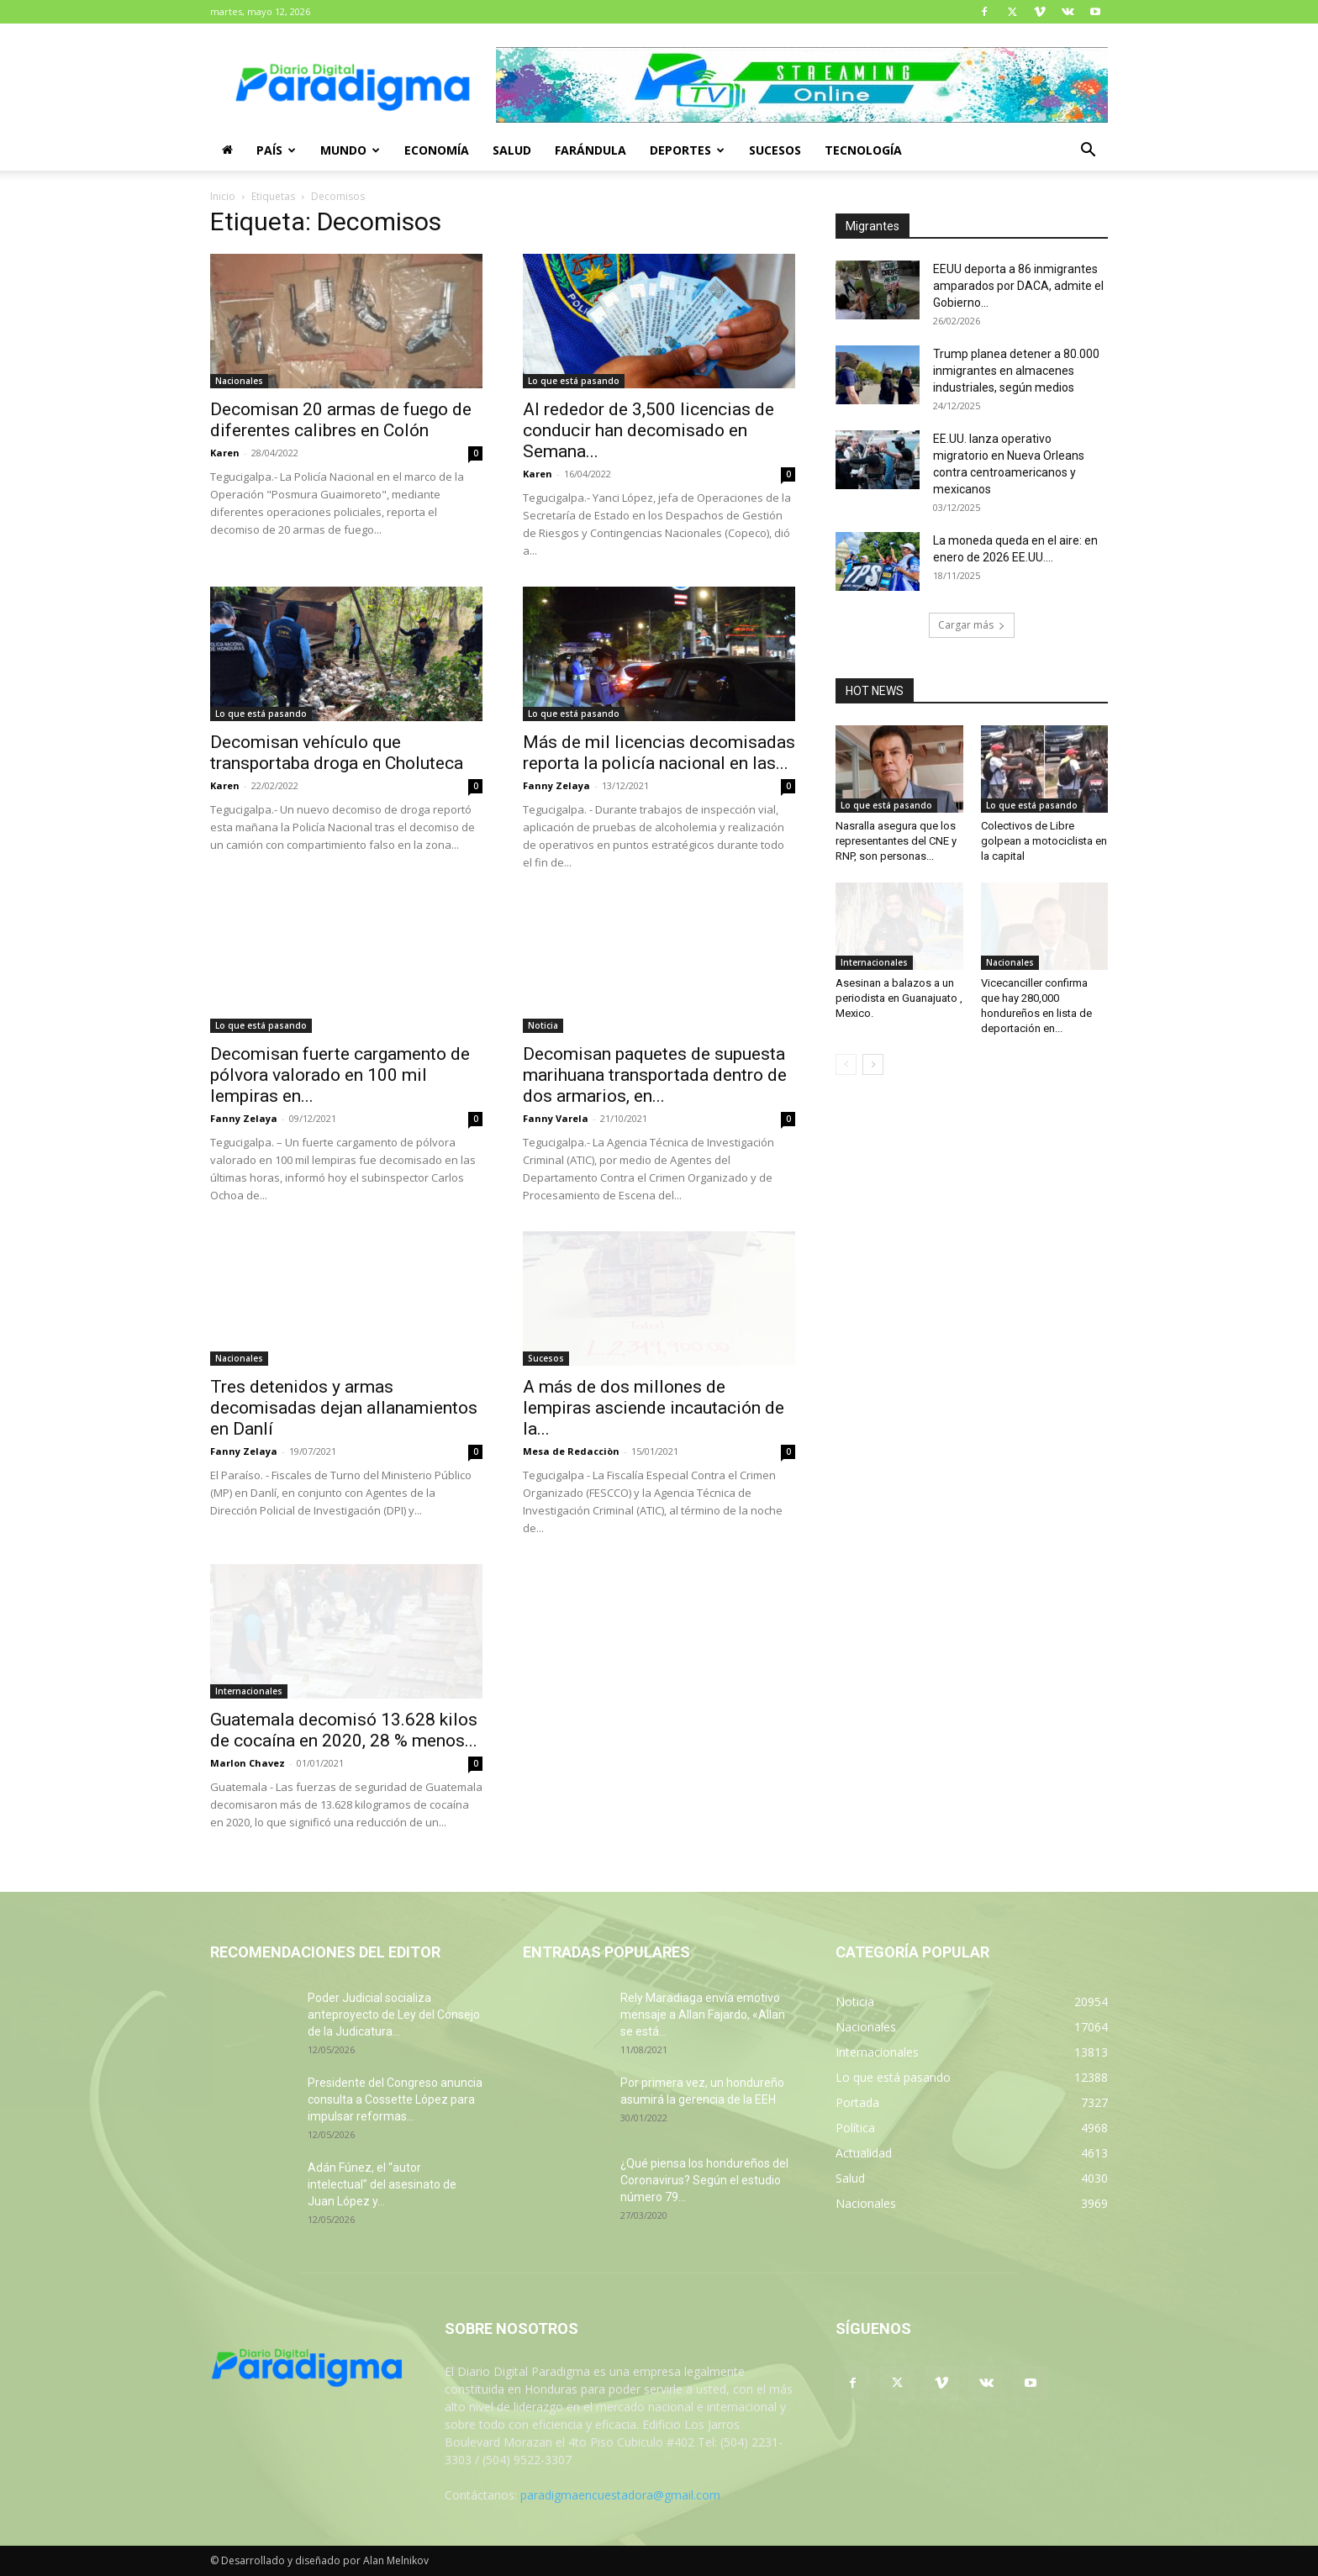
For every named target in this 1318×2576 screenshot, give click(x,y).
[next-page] (872, 1064)
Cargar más (971, 625)
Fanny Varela (555, 1118)
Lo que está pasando (573, 381)
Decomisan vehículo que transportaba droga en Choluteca (336, 752)
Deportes (687, 150)
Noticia (543, 1025)
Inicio (222, 196)
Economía (436, 150)
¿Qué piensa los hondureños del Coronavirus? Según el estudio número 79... (704, 2180)
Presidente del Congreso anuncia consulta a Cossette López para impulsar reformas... (395, 2099)
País (276, 150)
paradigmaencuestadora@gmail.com (620, 2495)
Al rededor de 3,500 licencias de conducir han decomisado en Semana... (648, 430)
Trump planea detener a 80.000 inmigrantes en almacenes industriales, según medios (1016, 370)
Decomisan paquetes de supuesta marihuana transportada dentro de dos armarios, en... (655, 1075)
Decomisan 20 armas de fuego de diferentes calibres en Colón (341, 419)
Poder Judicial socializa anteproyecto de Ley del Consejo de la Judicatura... (394, 2014)
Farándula (590, 150)
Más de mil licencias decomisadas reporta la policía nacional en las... (659, 752)
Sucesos (775, 150)
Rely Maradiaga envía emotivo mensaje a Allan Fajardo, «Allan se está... (702, 2014)
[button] (1088, 152)
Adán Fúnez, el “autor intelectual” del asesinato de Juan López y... (382, 2184)
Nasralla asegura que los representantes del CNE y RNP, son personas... (896, 840)
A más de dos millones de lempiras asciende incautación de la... (653, 1408)
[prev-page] (846, 1064)
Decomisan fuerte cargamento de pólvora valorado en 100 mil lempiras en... (340, 1075)
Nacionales (239, 381)
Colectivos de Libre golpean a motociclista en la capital (1044, 840)
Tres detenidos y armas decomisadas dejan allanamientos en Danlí (343, 1408)
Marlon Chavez (247, 1763)
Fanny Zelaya (556, 785)
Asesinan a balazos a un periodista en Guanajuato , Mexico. (899, 998)
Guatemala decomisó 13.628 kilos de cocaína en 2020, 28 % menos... (343, 1730)
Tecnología (863, 150)
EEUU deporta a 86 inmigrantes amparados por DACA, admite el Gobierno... (1018, 285)
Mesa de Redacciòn (571, 1451)
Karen (225, 452)
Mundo (350, 150)
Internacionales (248, 1691)
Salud (512, 150)
